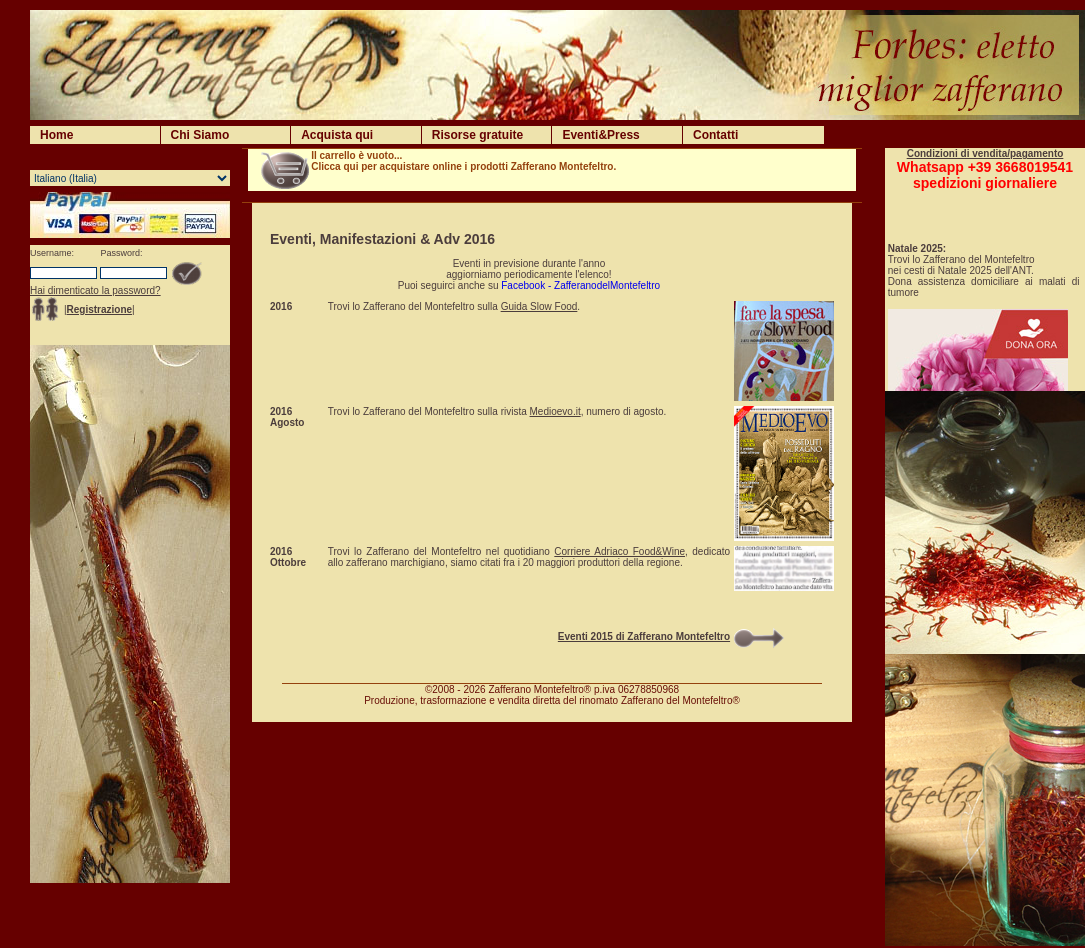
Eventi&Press (600, 135)
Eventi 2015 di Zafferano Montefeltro (644, 636)
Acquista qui (337, 135)
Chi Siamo (200, 135)
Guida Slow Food (539, 306)
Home (56, 135)
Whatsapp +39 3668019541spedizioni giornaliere (985, 175)
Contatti (715, 135)
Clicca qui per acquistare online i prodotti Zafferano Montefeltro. (463, 166)
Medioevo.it (555, 411)
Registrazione (100, 309)
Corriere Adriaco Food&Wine (619, 551)
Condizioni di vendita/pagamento (985, 153)
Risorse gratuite (477, 135)
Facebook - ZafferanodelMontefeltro (580, 285)
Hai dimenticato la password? (95, 290)
